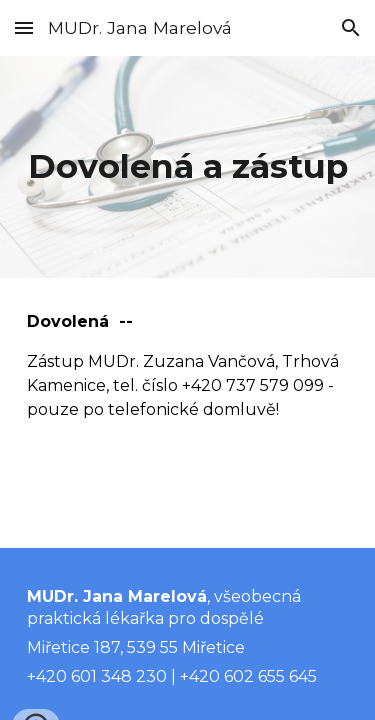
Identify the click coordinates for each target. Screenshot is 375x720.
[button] (24, 27)
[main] (188, 167)
